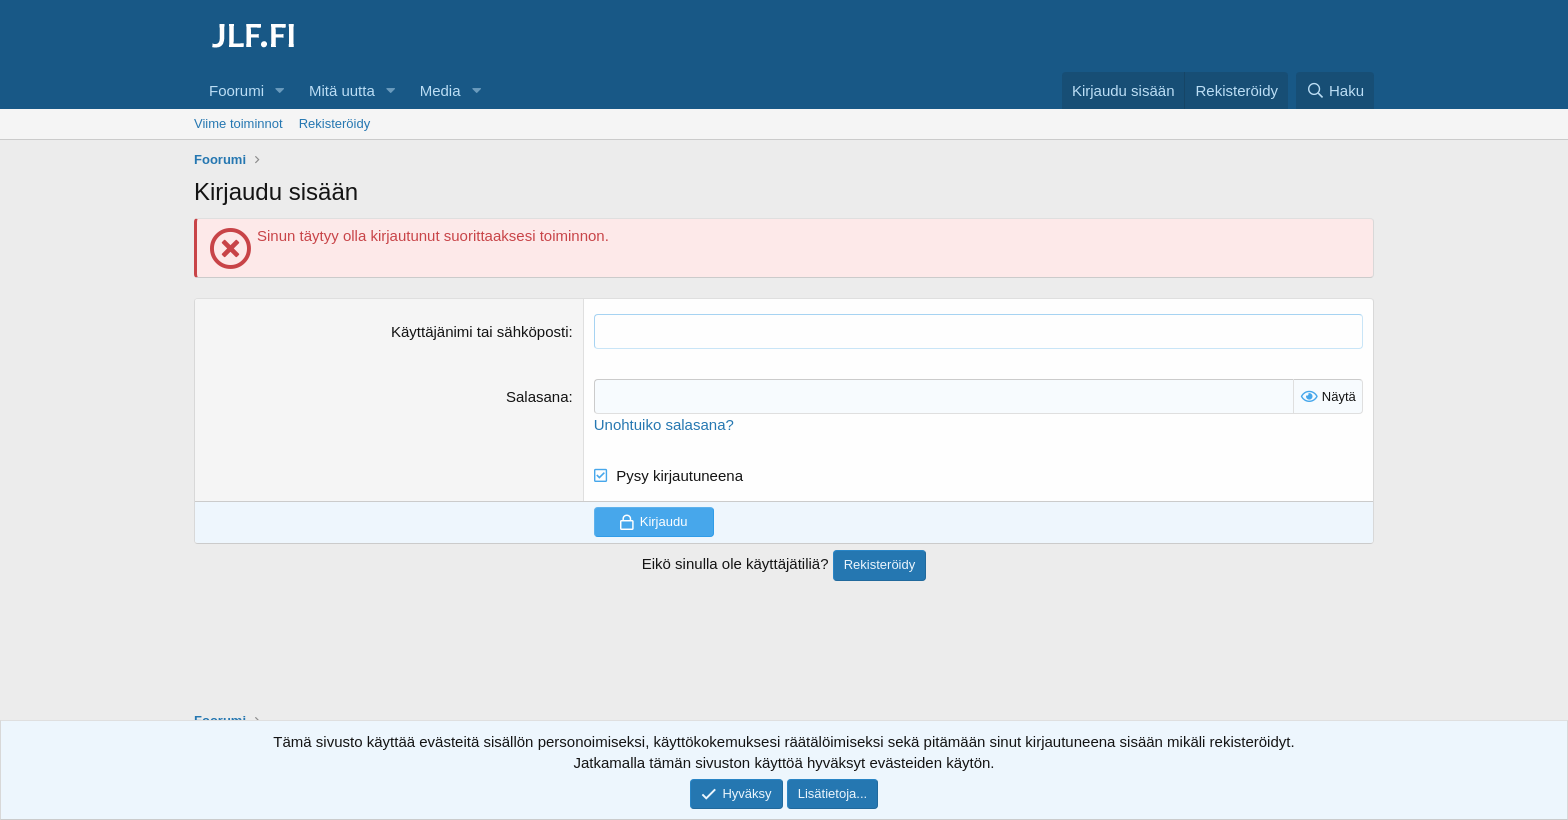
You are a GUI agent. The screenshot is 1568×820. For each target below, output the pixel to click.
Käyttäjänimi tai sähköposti (480, 331)
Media (440, 90)
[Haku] (1335, 90)
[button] (280, 90)
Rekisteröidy (335, 123)
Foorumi (236, 90)
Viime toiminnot (238, 123)
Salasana (537, 396)
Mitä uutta (342, 90)
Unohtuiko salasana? (664, 424)
